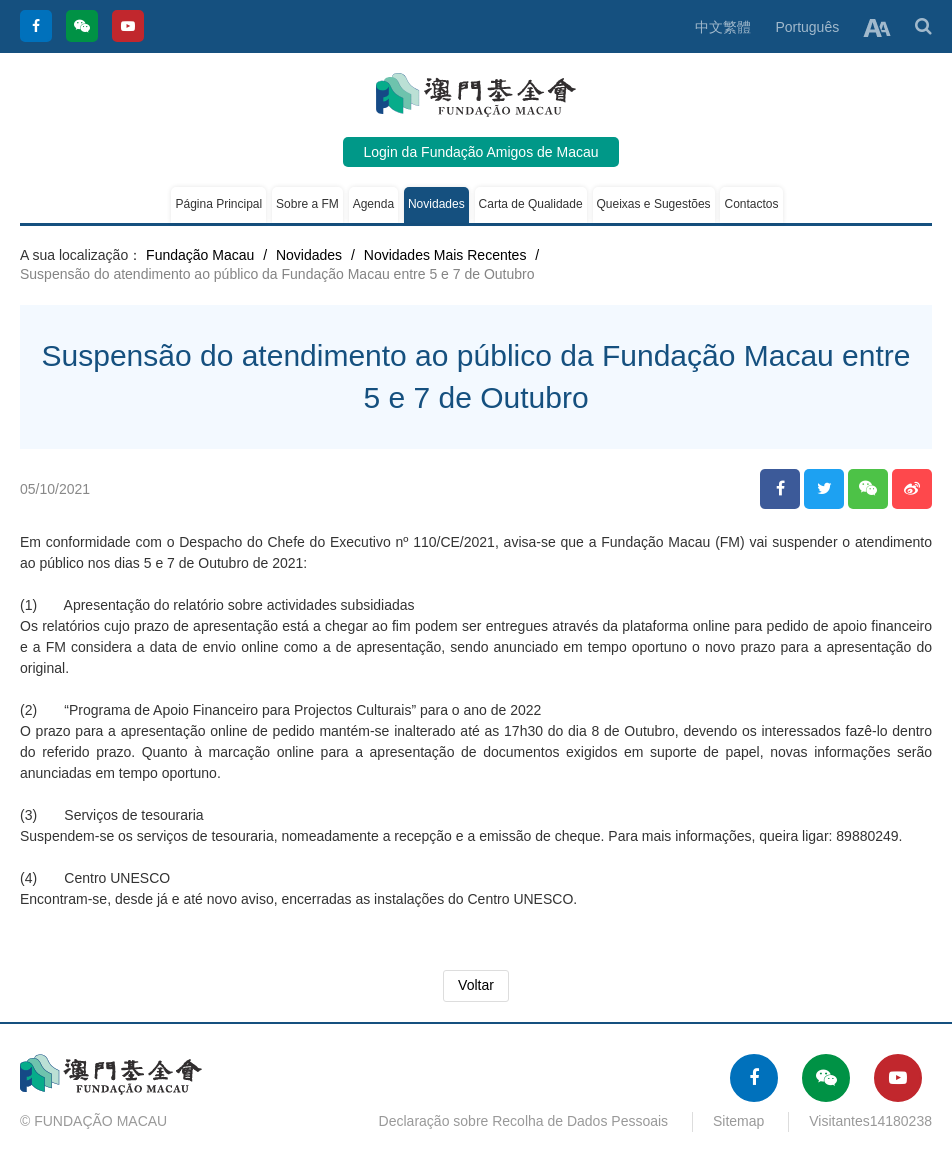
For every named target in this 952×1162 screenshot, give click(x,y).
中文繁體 (723, 27)
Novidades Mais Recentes (445, 255)
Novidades (436, 204)
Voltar (476, 985)
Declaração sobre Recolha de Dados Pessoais (524, 1121)
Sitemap (738, 1121)
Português (807, 27)
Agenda (373, 204)
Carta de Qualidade (531, 204)
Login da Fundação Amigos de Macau (480, 152)
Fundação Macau (200, 255)
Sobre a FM (307, 204)
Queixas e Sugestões (654, 204)
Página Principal (218, 204)
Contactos (751, 204)
